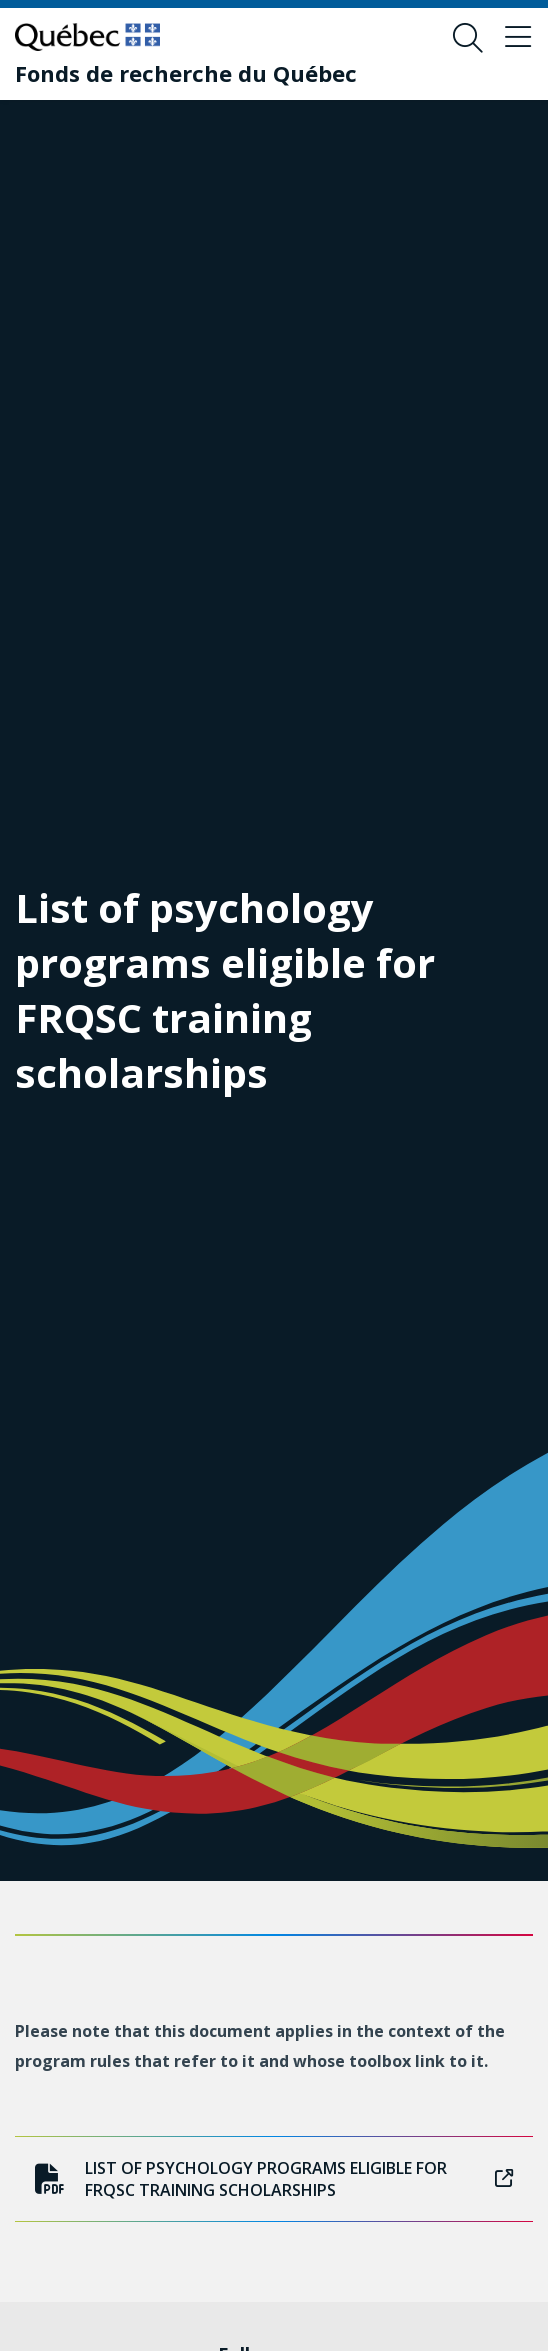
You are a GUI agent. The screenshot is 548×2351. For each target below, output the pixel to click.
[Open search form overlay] (468, 38)
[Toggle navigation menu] (518, 38)
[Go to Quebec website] (87, 37)
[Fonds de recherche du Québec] (186, 73)
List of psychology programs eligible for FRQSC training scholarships (274, 2179)
